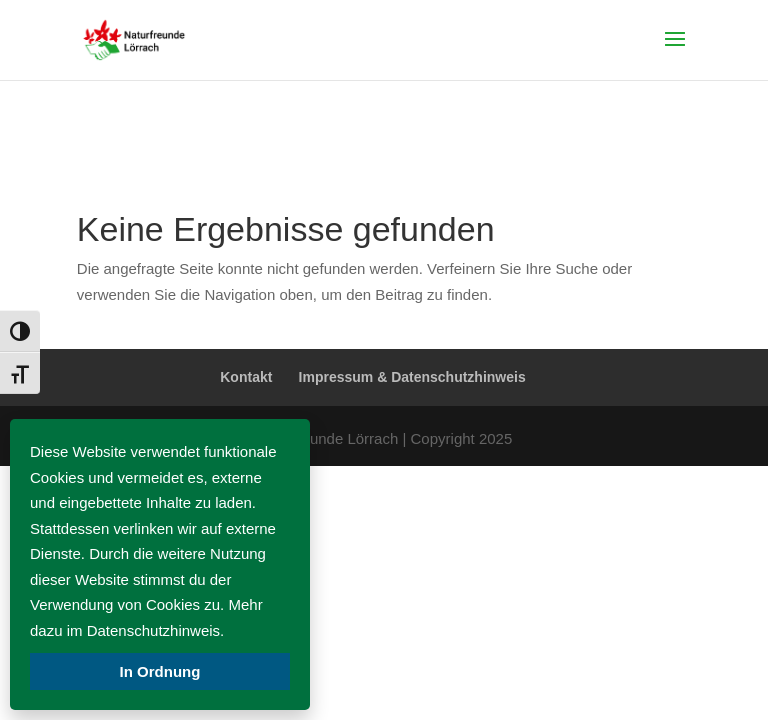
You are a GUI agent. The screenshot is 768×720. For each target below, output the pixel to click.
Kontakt (246, 377)
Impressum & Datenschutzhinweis (412, 377)
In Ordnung (160, 671)
